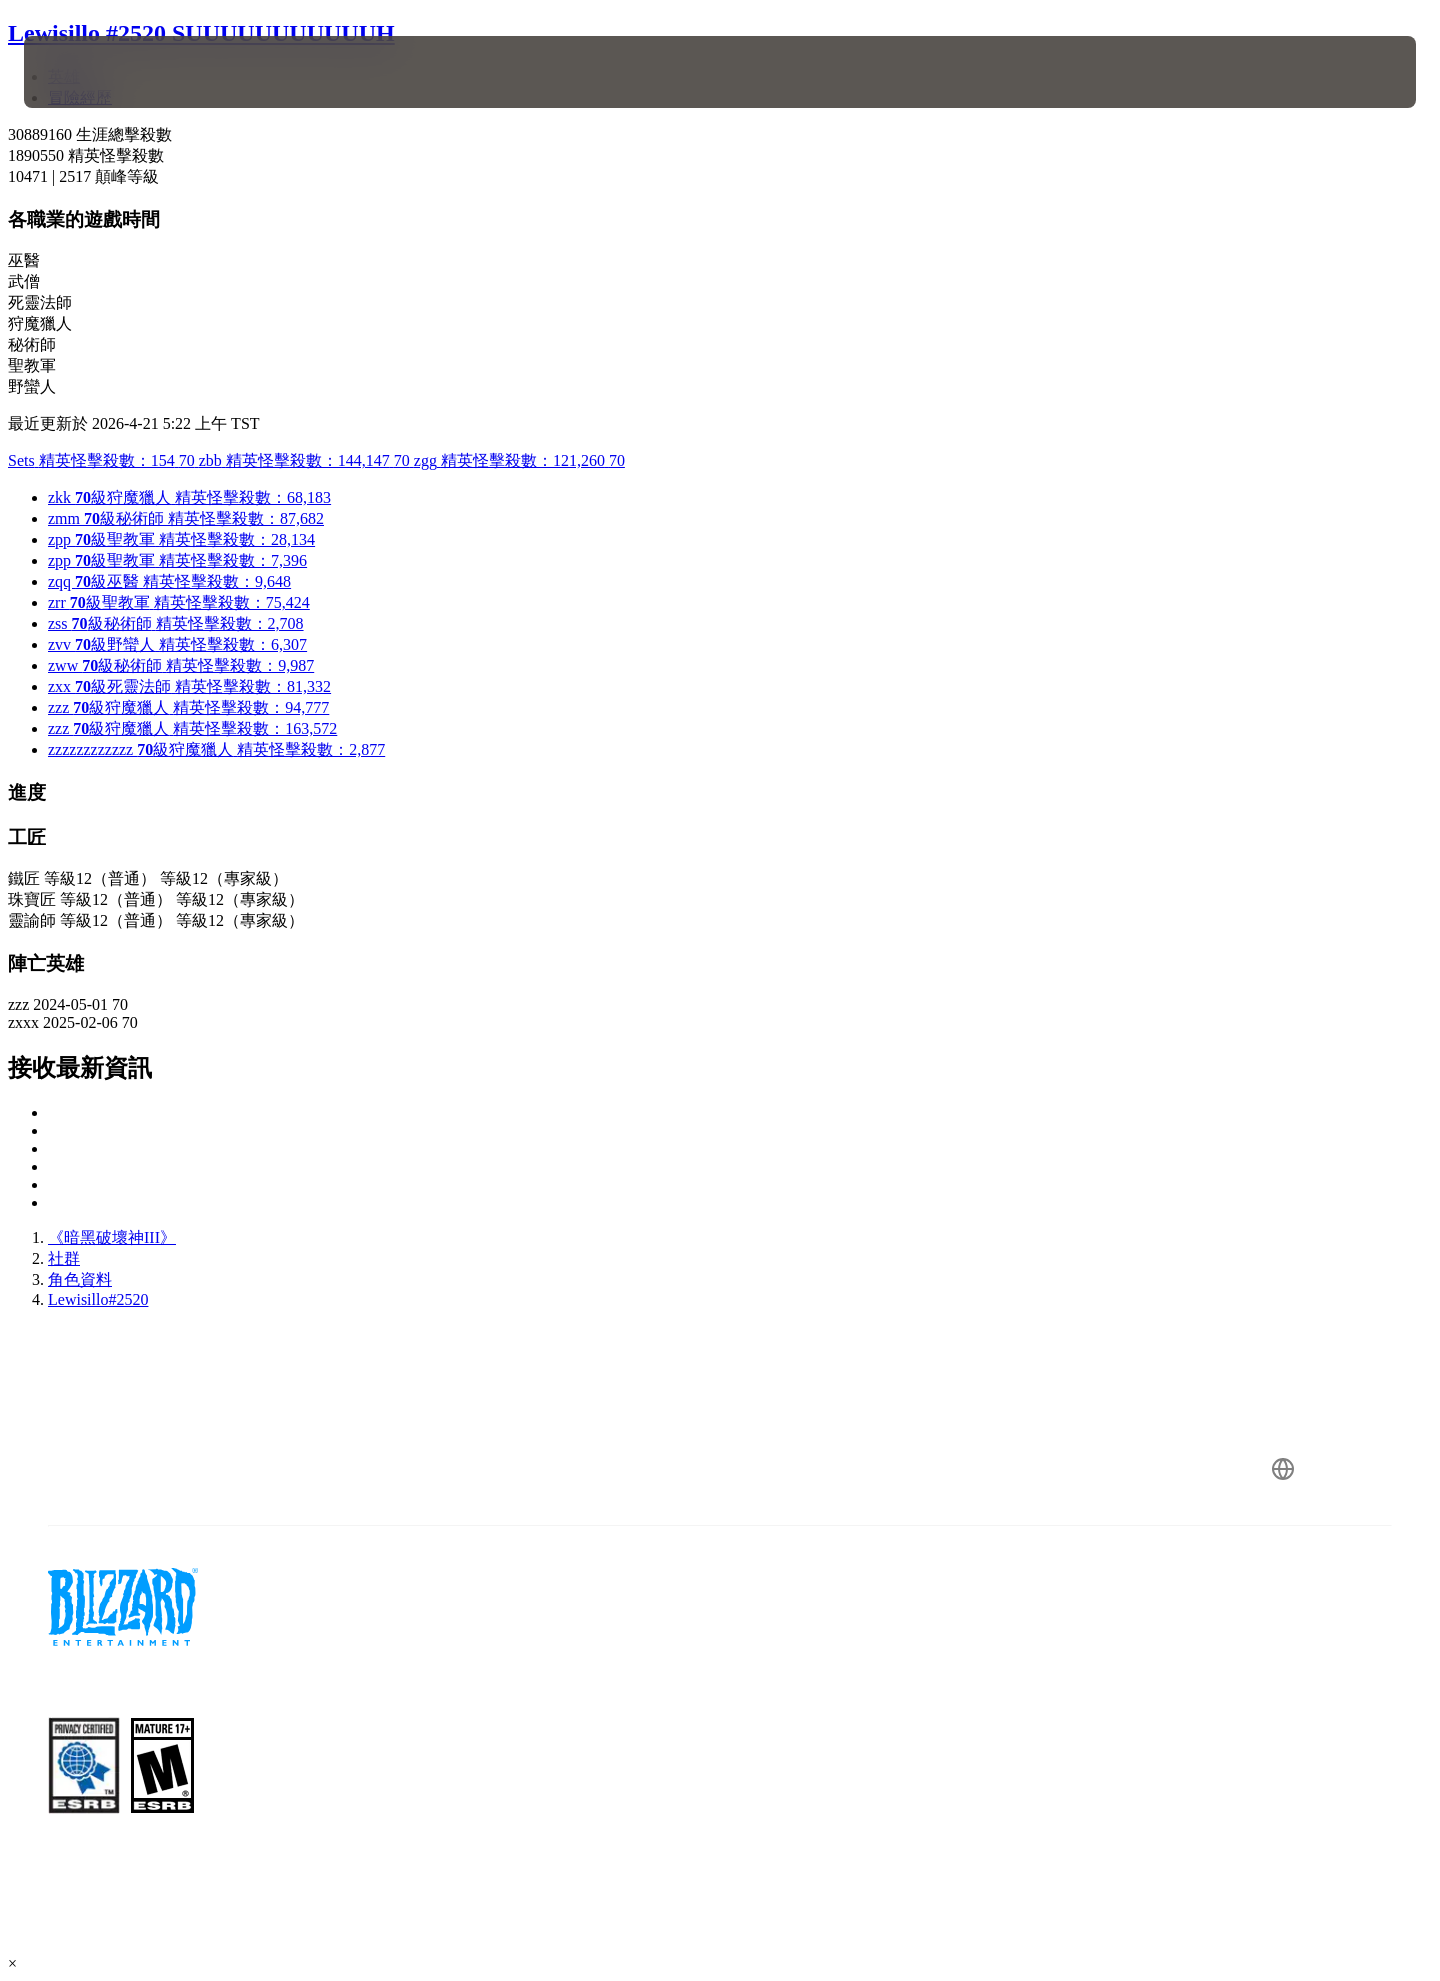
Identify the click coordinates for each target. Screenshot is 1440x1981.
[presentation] (98, 72)
